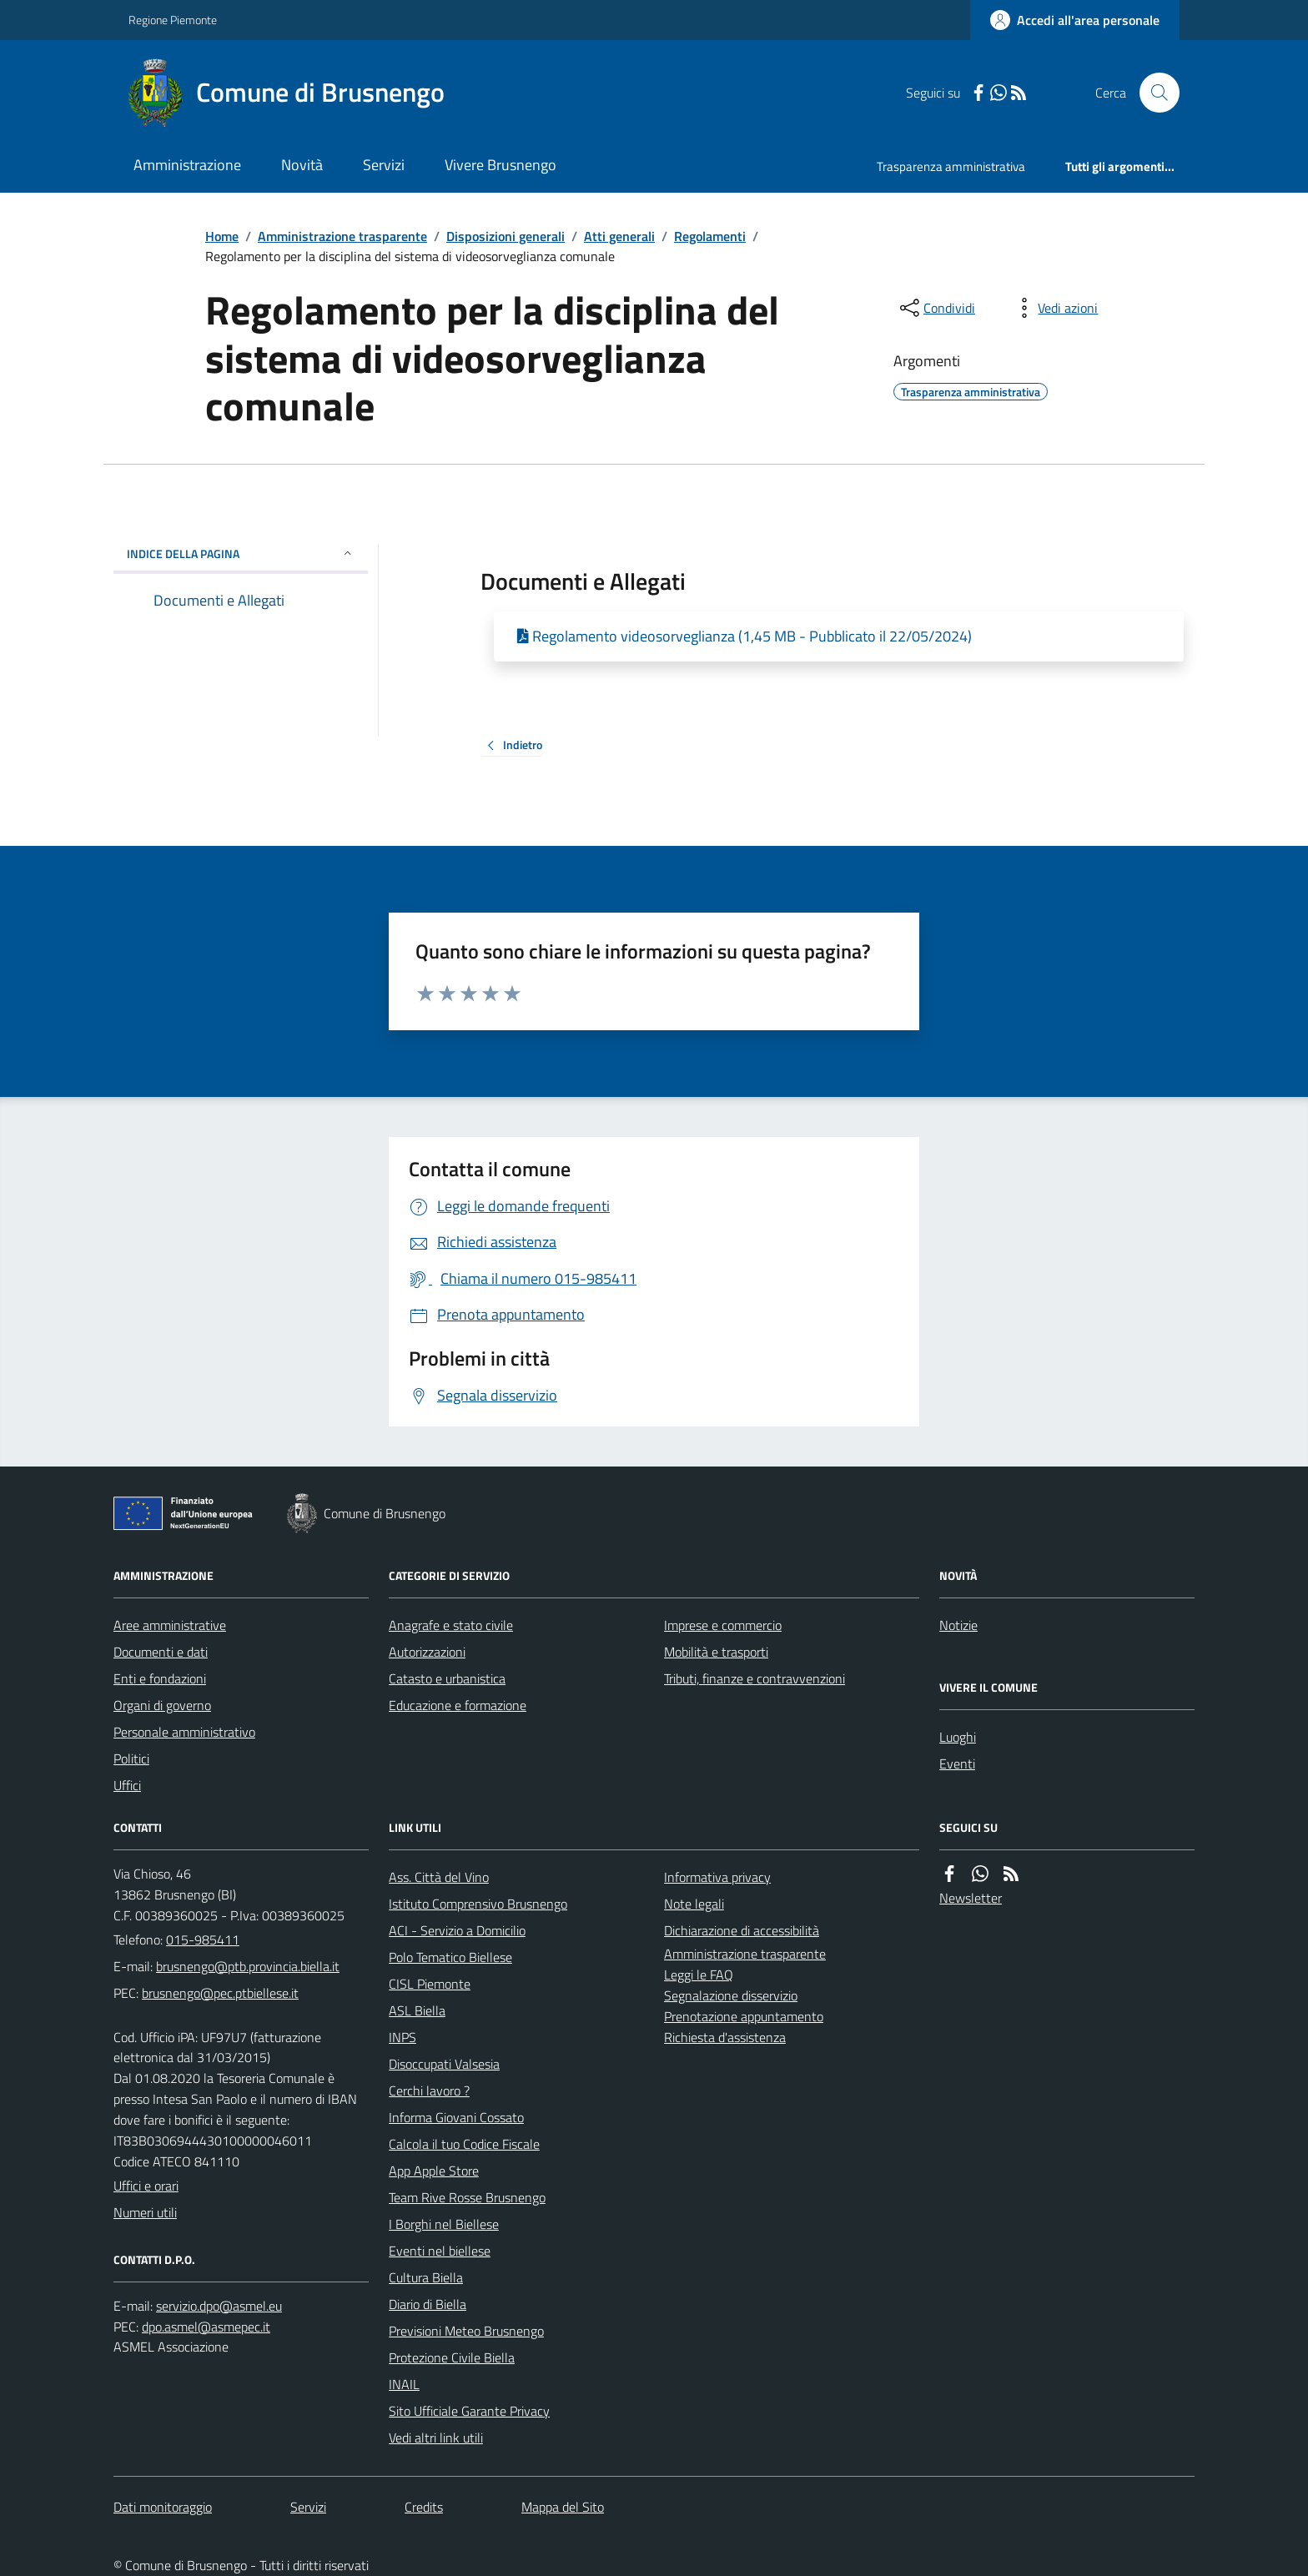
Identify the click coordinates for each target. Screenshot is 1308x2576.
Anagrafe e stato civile (451, 1625)
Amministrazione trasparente (342, 236)
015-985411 (202, 1939)
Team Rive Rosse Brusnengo (467, 2197)
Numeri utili (145, 2212)
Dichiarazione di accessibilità (741, 1930)
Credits (424, 2507)
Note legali (694, 1904)
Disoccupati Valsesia (444, 2064)
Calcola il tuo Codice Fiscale (464, 2144)
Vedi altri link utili (436, 2438)
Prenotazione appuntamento (743, 2016)
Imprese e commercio (723, 1625)
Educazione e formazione (457, 1705)
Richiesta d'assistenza (725, 2037)
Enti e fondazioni (159, 1678)
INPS (402, 2037)
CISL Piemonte (429, 1984)
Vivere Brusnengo (500, 164)
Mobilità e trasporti (716, 1652)
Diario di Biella (427, 2304)
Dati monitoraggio (162, 2507)
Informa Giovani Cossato (456, 2117)
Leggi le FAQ (698, 1975)
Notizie (958, 1625)
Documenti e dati (160, 1652)
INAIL (404, 2384)
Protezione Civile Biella (452, 2357)
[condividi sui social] (935, 307)
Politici (131, 1758)
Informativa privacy (717, 1877)
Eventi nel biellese (439, 2251)
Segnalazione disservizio (730, 1995)
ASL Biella (417, 2010)
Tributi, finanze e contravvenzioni (754, 1678)
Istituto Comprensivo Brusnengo (478, 1904)
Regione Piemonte (172, 19)
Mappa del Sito (562, 2507)
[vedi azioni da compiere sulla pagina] (1054, 307)
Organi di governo (162, 1705)
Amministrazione (187, 164)
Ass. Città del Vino (439, 1877)
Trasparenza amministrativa (951, 166)
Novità (302, 164)
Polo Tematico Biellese (450, 1957)
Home (222, 236)
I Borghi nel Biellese (444, 2224)
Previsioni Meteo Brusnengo (466, 2331)
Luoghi (957, 1737)
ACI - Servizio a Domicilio (457, 1930)
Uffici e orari (146, 2186)
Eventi (957, 1763)
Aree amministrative (169, 1625)
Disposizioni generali (505, 236)
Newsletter (970, 1898)
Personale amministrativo (184, 1732)
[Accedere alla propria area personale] (1075, 20)
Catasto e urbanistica (447, 1678)
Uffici (127, 1785)
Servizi (384, 164)
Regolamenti (710, 236)
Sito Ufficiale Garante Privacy (469, 2411)
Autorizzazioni (427, 1652)
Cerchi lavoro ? (429, 2090)
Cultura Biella (426, 2277)
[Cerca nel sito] (1153, 93)
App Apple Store (434, 2171)
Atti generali (619, 236)
